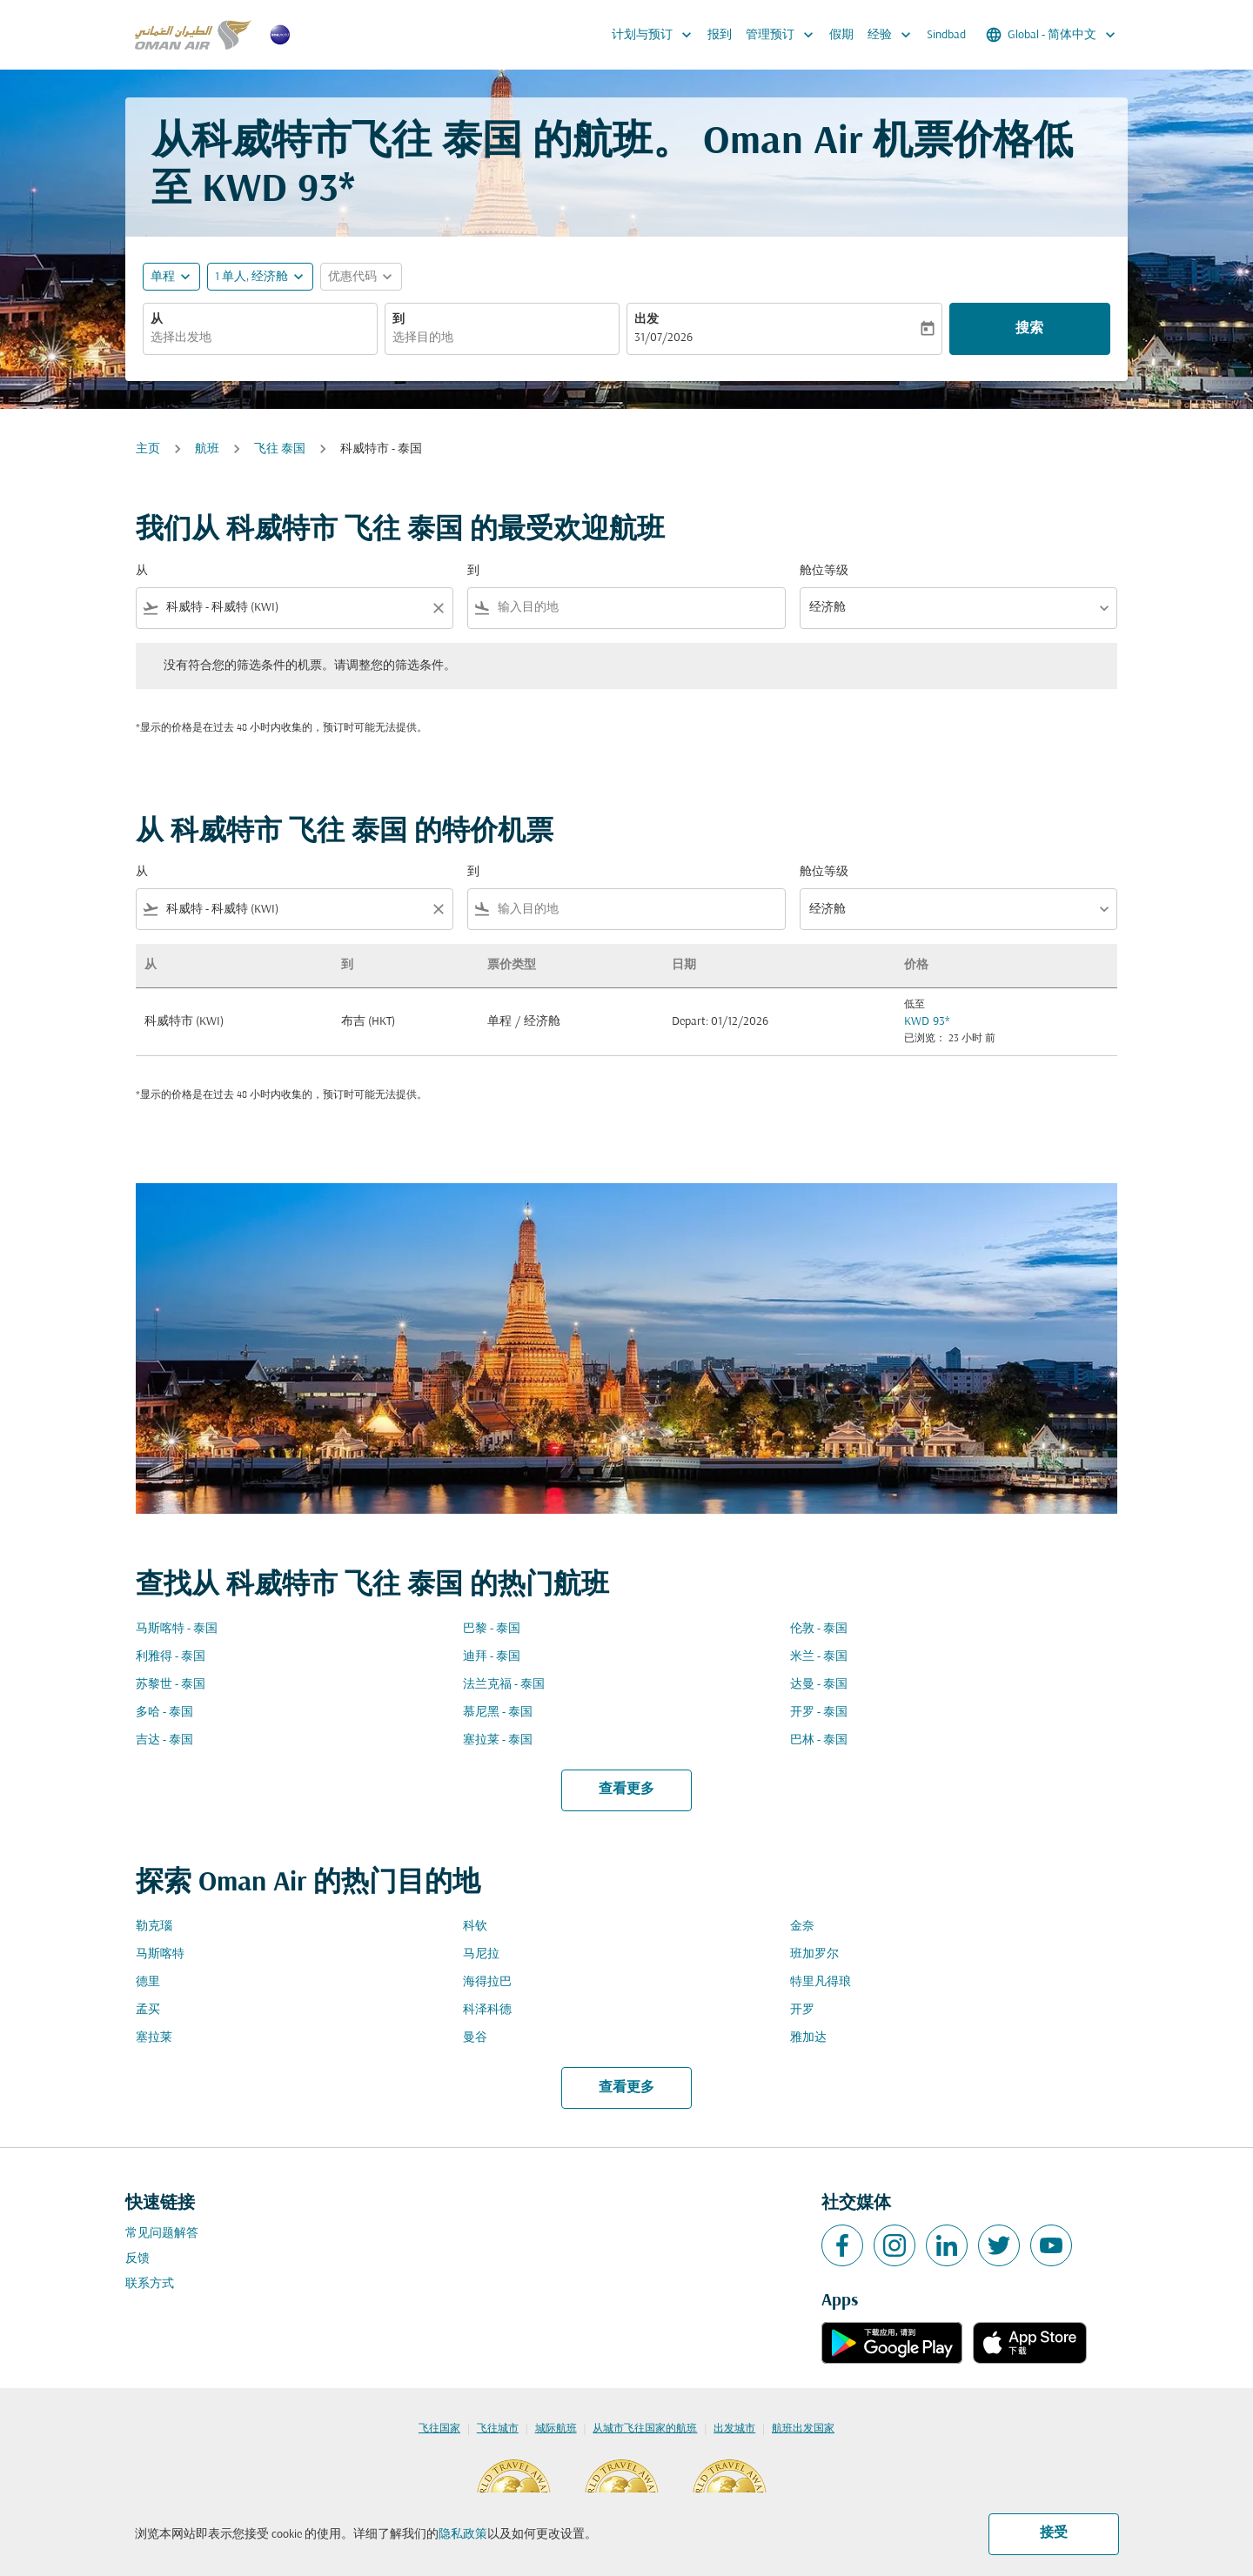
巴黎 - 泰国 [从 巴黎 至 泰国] (491, 1629)
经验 (894, 34)
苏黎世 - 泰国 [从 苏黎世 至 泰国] (170, 1684)
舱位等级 (824, 571)
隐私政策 (463, 2534)
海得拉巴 (487, 1982)
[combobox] (260, 338)
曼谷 (475, 2037)
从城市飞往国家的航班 (645, 2429)
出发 (646, 319)
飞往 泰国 (279, 449)
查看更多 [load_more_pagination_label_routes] (626, 1790)
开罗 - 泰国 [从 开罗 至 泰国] (819, 1712)
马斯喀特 (160, 1954)
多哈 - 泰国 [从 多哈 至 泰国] (164, 1712)
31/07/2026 (663, 338)
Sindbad (946, 35)
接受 (1054, 2533)
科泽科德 (487, 2010)
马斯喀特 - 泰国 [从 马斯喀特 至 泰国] (177, 1629)
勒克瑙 (154, 1926)
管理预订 (784, 34)
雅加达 (808, 2037)
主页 (148, 449)
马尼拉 (481, 1954)
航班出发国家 (803, 2429)
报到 (719, 35)
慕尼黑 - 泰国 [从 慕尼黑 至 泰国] (498, 1712)
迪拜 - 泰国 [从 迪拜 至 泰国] (491, 1656)
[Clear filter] (437, 608)
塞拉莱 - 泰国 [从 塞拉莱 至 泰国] (498, 1740)
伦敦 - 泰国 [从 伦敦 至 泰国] (819, 1629)
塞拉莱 (154, 2037)
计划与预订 (656, 34)
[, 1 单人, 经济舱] (251, 277)
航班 (207, 449)
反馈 (137, 2258)
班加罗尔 (814, 1954)
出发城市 (734, 2429)
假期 (841, 35)
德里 (148, 1982)
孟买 (148, 2010)
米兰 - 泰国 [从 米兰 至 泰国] (819, 1656)
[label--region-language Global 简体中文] (1052, 34)
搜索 (1029, 329)
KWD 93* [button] (278, 191)
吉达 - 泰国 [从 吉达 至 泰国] (164, 1740)
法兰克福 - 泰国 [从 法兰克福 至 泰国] (504, 1684)
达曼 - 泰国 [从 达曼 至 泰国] (819, 1684)
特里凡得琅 (820, 1982)
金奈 (802, 1926)
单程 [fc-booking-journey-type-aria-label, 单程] (163, 277)
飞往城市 (498, 2429)
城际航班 (556, 2429)
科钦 (475, 1926)
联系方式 (149, 2284)
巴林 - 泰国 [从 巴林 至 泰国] (819, 1740)
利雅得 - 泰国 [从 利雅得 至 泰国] (170, 1656)
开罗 (802, 2010)
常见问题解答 (161, 2233)
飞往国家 (439, 2429)
